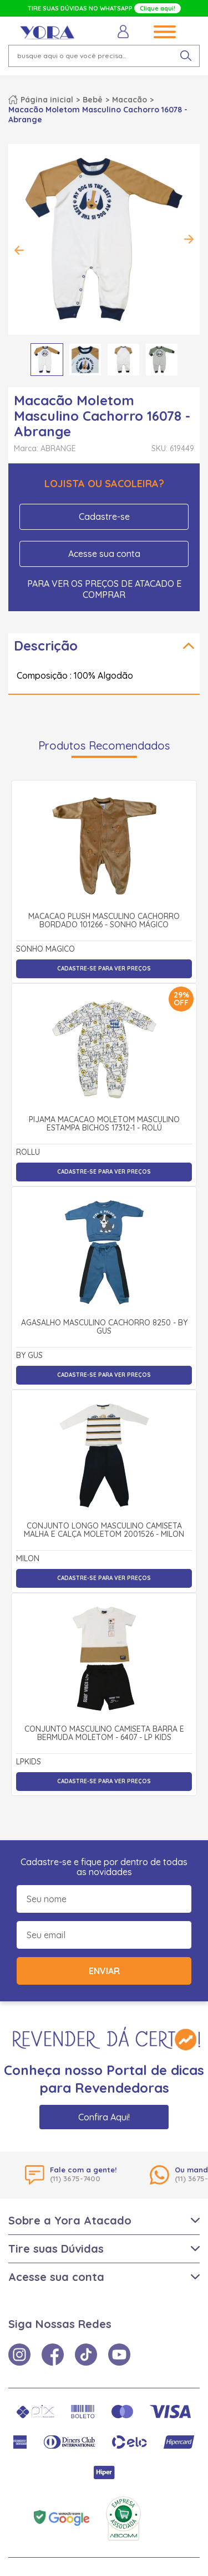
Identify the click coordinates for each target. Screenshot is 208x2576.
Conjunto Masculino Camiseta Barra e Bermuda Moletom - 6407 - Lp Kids (104, 1733)
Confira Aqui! (104, 2117)
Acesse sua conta (104, 553)
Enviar (104, 1970)
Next (188, 239)
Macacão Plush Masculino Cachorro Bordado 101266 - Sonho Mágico (104, 921)
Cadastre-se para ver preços (104, 968)
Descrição (46, 645)
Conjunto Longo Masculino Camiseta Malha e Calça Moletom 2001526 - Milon (104, 1530)
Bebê (93, 100)
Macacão (129, 100)
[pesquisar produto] (185, 55)
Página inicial (47, 100)
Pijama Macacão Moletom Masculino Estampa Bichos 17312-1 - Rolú (104, 1124)
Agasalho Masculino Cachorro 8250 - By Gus (104, 1327)
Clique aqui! (157, 8)
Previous (19, 250)
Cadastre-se (104, 516)
